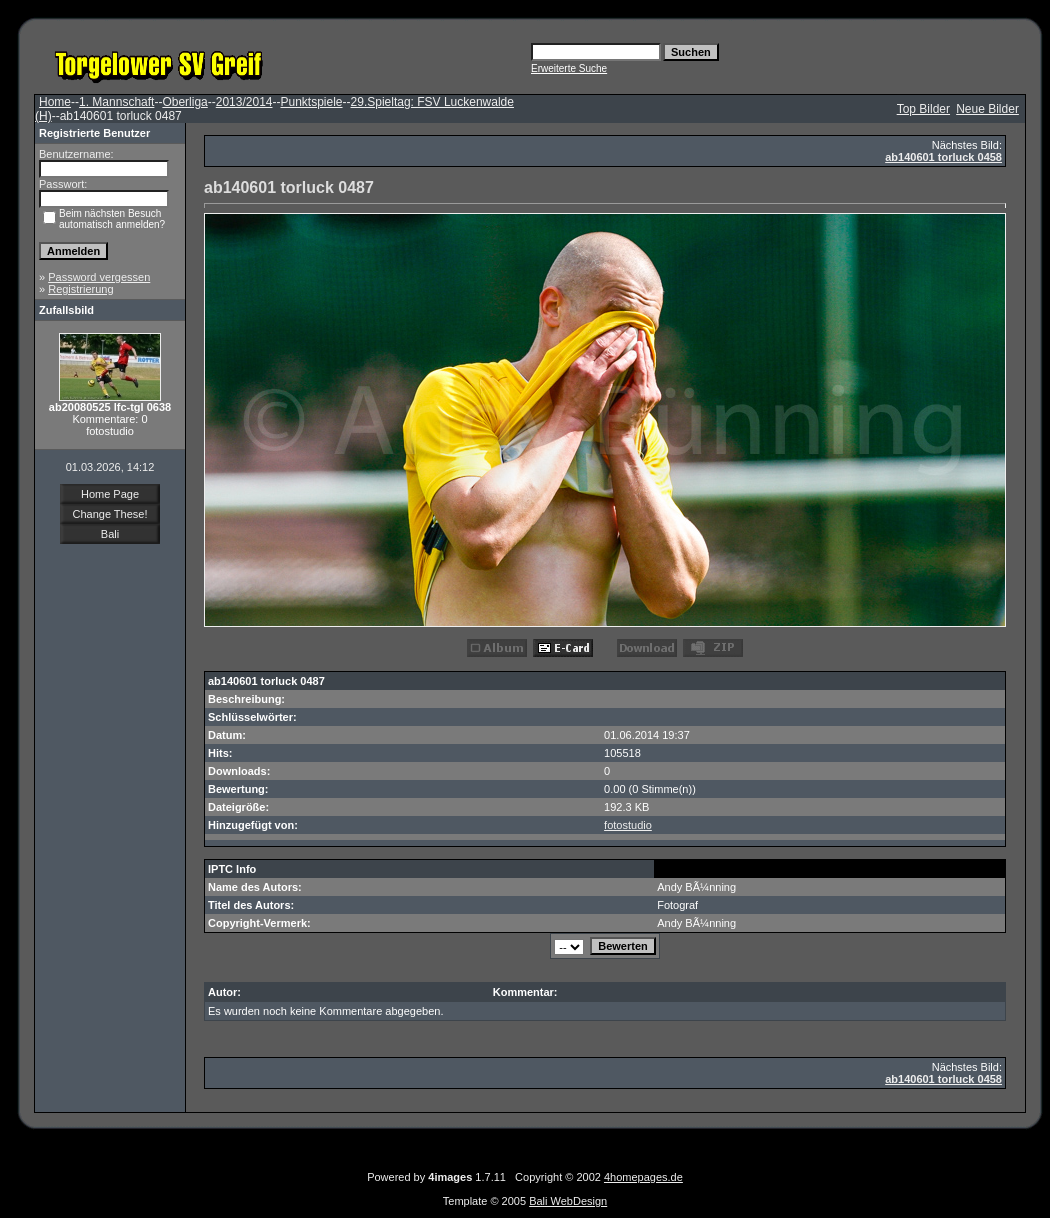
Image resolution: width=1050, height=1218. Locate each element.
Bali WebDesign (568, 1201)
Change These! (109, 514)
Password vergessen (99, 277)
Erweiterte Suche (569, 68)
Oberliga (184, 102)
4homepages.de (643, 1177)
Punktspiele (311, 102)
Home (55, 102)
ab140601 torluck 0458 (943, 157)
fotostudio (628, 825)
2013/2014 (244, 102)
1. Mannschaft (116, 102)
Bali (110, 534)
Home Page (110, 494)
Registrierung (80, 289)
